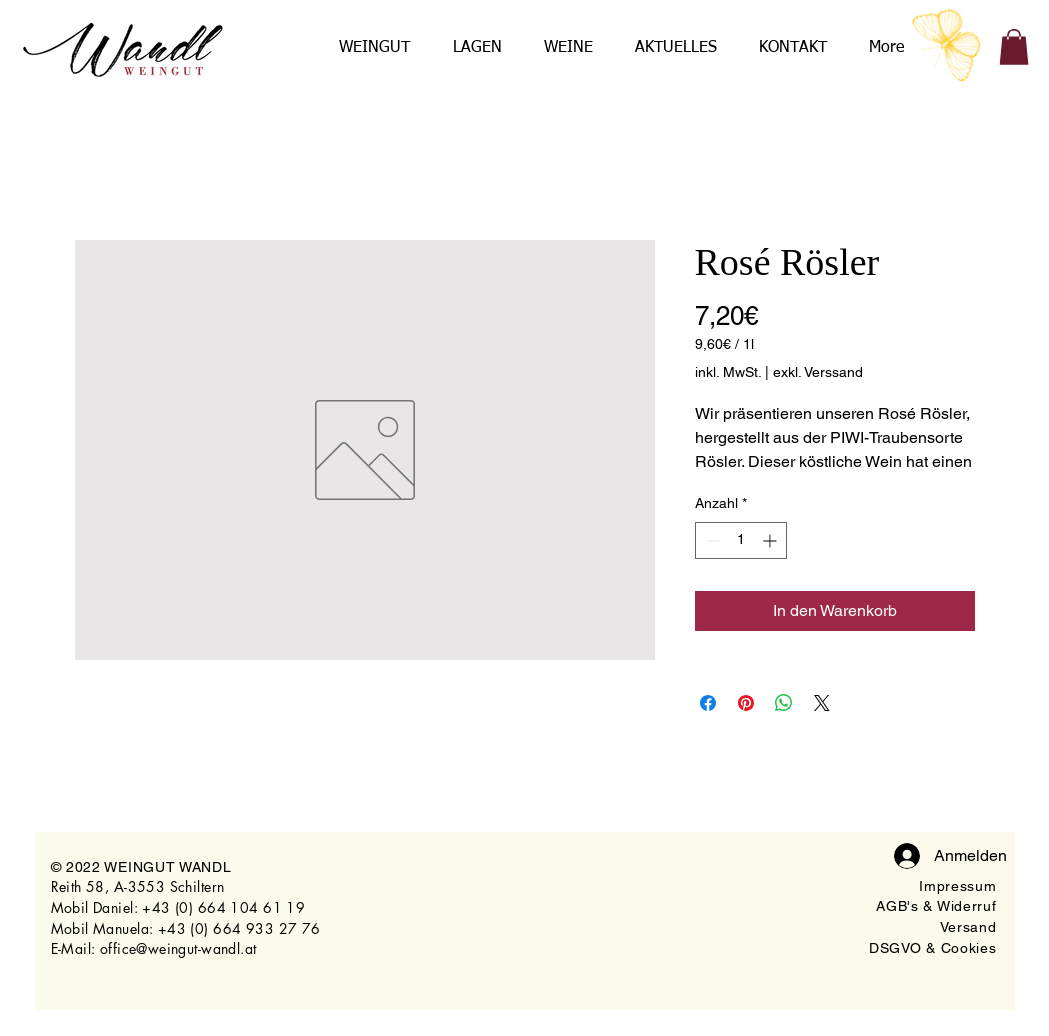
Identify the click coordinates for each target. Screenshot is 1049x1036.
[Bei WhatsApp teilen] (784, 703)
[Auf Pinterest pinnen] (746, 703)
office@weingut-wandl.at (178, 948)
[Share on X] (822, 703)
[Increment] (771, 540)
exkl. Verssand (818, 372)
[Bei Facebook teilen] (708, 703)
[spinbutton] (741, 540)
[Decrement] (710, 540)
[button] (1014, 47)
